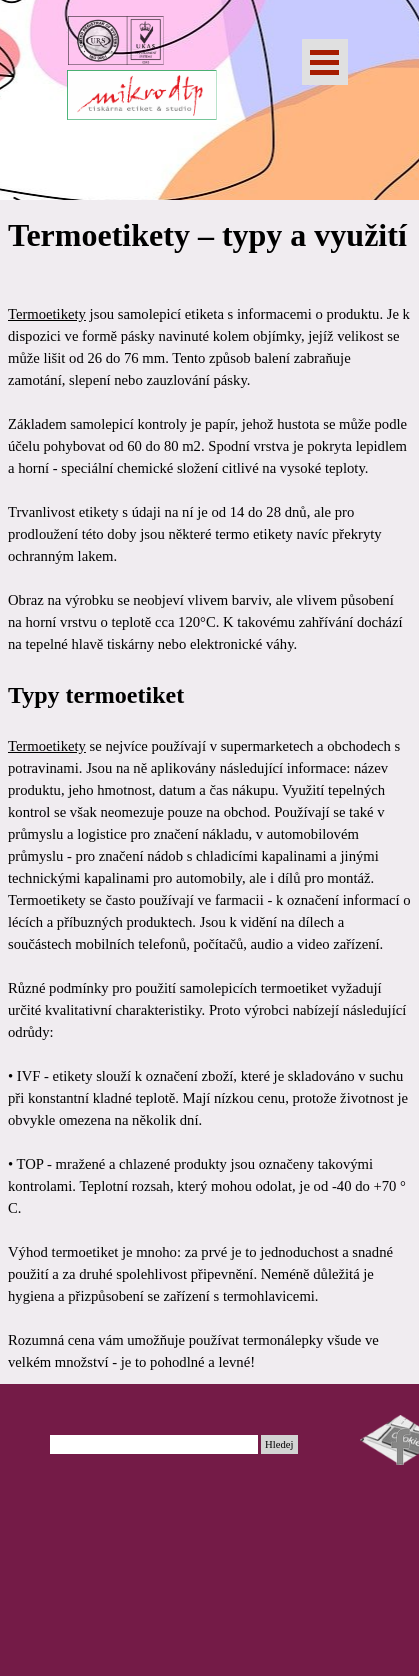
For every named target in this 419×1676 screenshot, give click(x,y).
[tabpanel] (209, 792)
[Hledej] (154, 1444)
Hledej (279, 1444)
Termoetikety (47, 314)
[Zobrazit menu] (325, 62)
